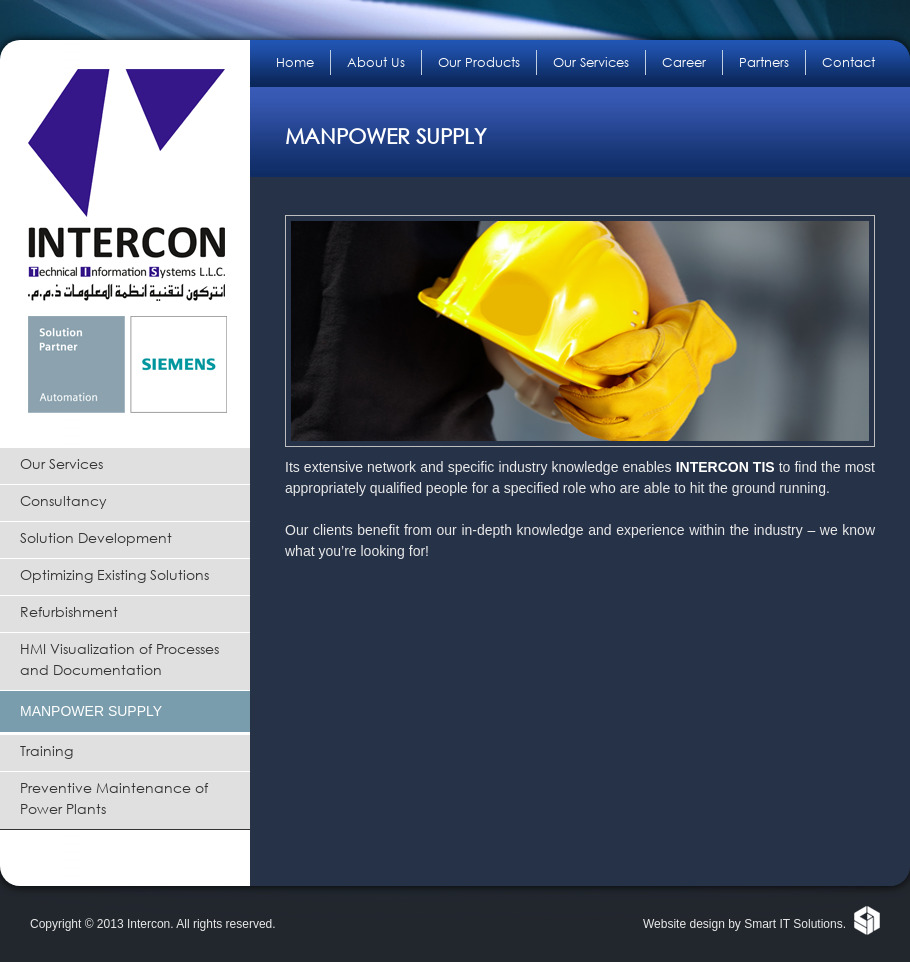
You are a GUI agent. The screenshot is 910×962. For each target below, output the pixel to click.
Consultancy (63, 500)
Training (46, 750)
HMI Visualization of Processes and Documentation (119, 659)
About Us (376, 62)
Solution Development (96, 537)
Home (295, 62)
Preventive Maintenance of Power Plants (114, 798)
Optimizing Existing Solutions (114, 574)
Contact (848, 62)
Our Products (479, 62)
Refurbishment (69, 611)
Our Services (61, 463)
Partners (764, 62)
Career (684, 62)
